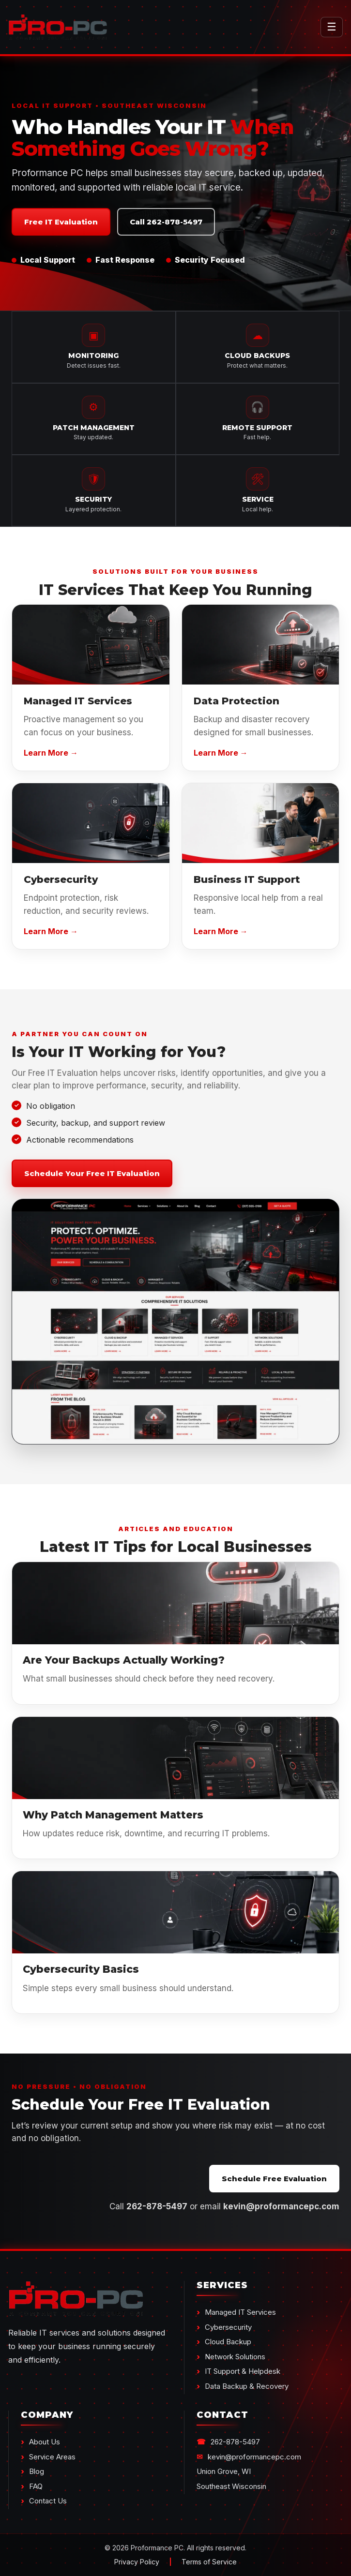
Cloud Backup (228, 2341)
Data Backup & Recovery (247, 2386)
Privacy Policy (136, 2562)
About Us (44, 2441)
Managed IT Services (240, 2312)
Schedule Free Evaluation (274, 2178)
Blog (36, 2471)
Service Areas (52, 2456)
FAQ (36, 2486)
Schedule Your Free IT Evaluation (92, 1173)
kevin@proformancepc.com (254, 2456)
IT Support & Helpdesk (242, 2371)
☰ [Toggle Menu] (331, 27)
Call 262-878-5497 (166, 221)
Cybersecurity (228, 2327)
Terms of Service (209, 2562)
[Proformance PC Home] (158, 27)
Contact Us (48, 2500)
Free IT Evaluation (61, 221)
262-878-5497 (235, 2441)
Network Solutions (235, 2356)
